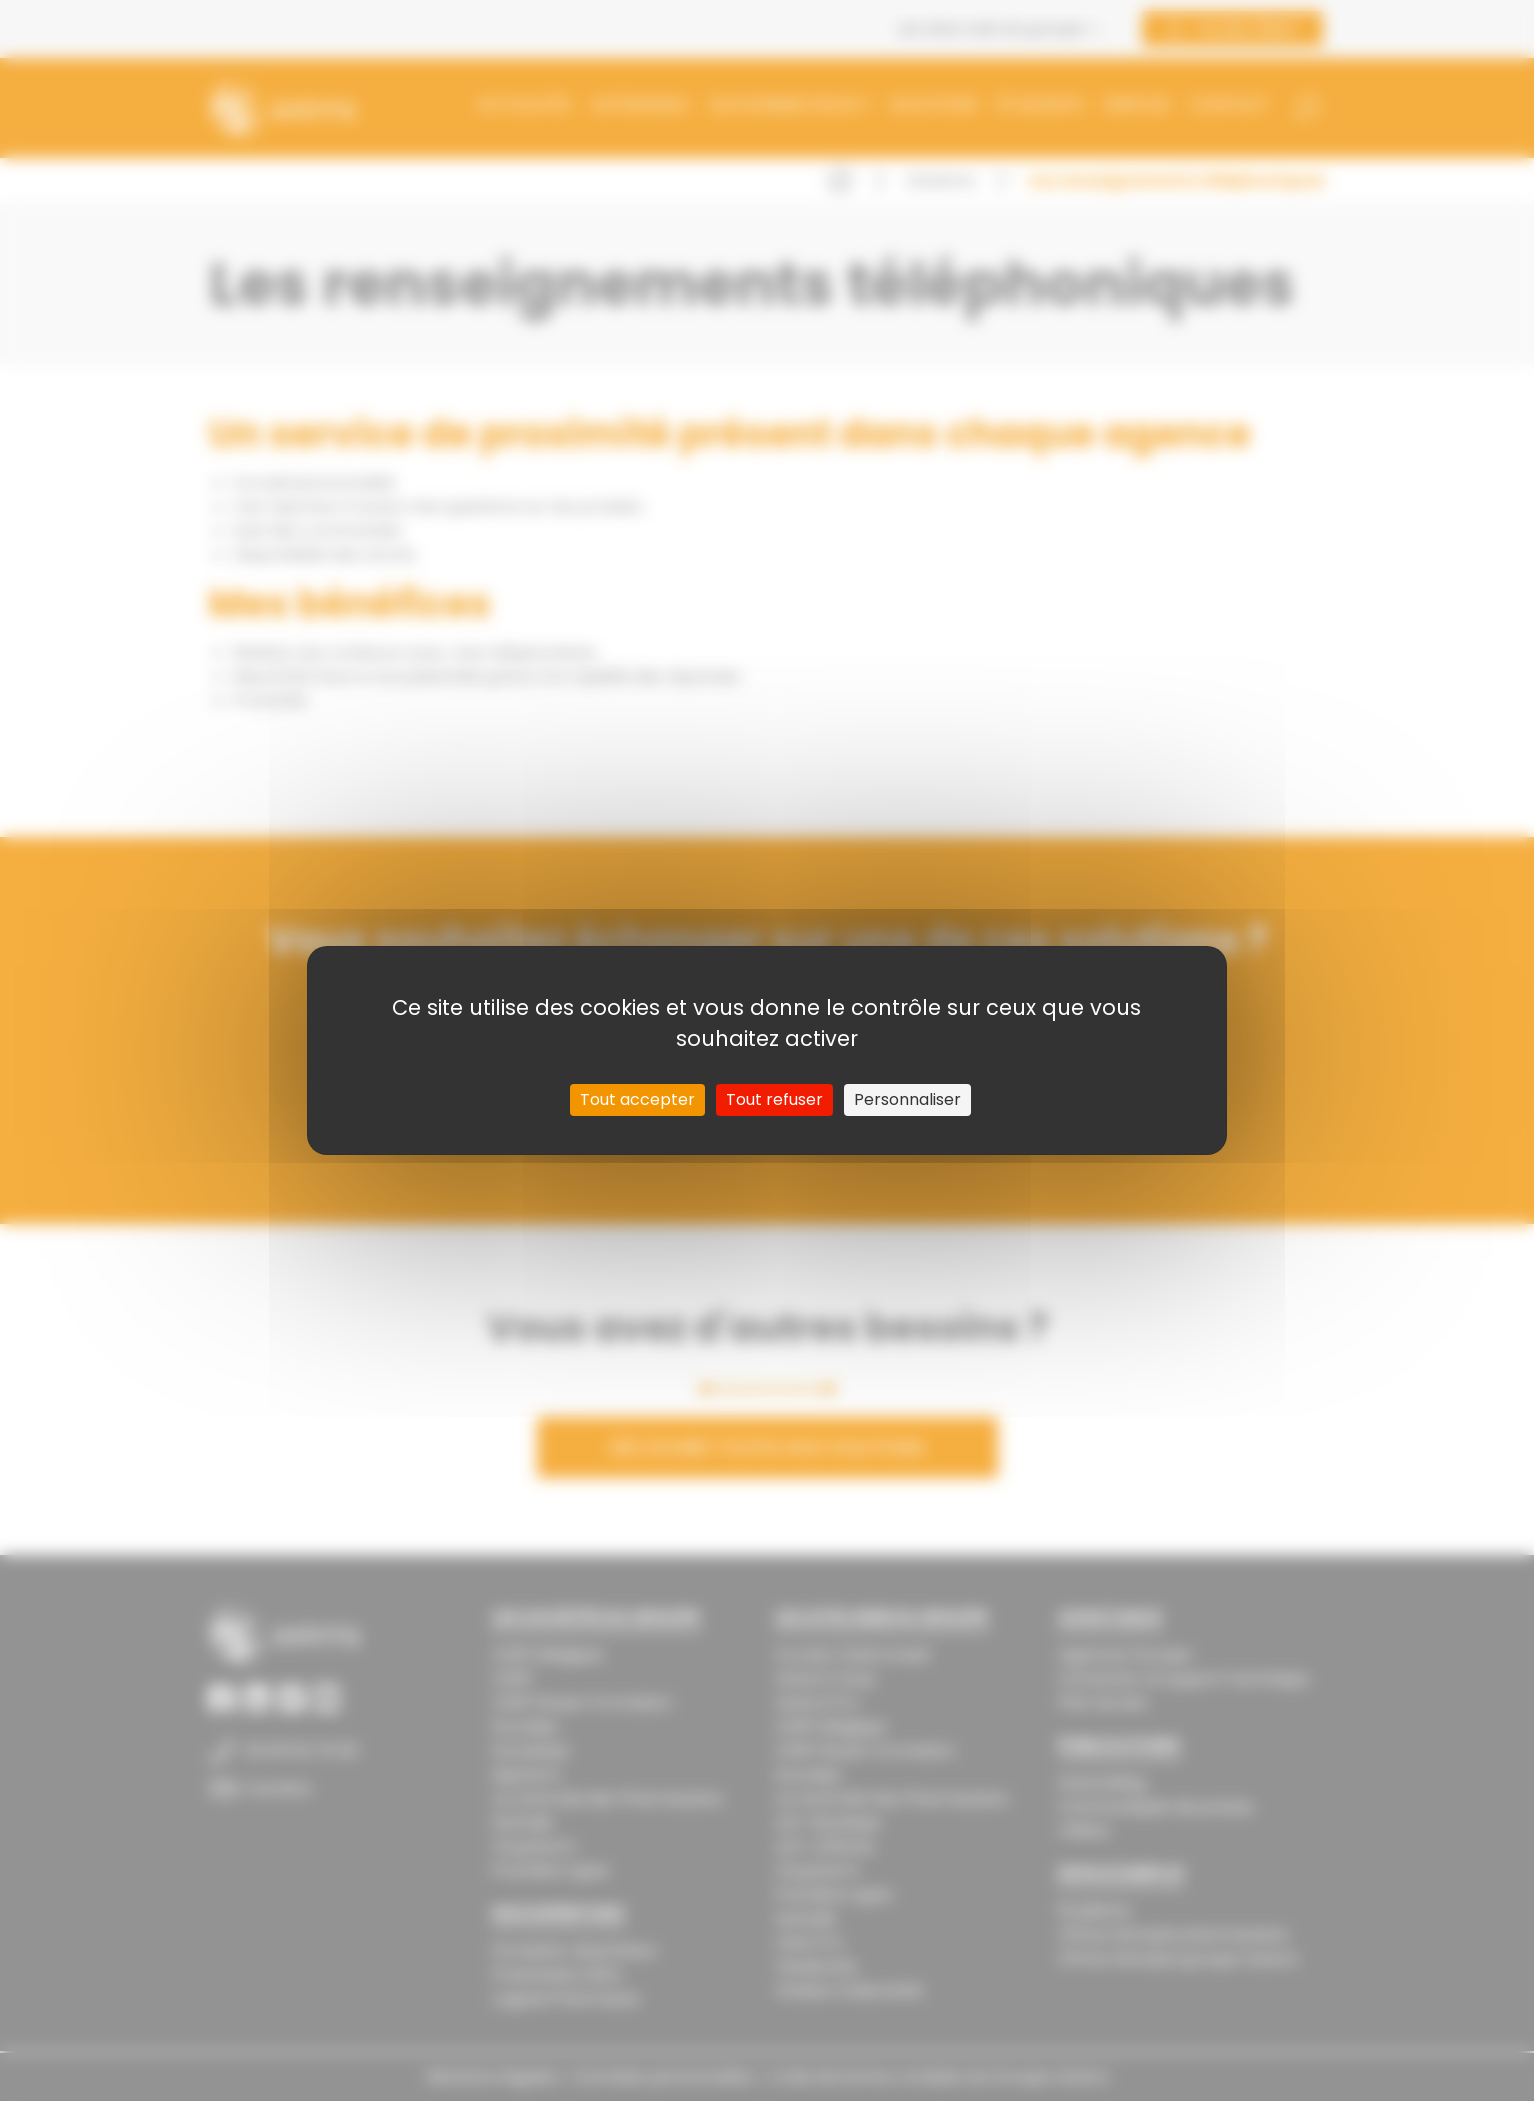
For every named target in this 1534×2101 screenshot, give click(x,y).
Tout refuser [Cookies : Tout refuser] (774, 1099)
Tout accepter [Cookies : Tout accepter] (637, 1099)
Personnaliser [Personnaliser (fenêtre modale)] (907, 1099)
